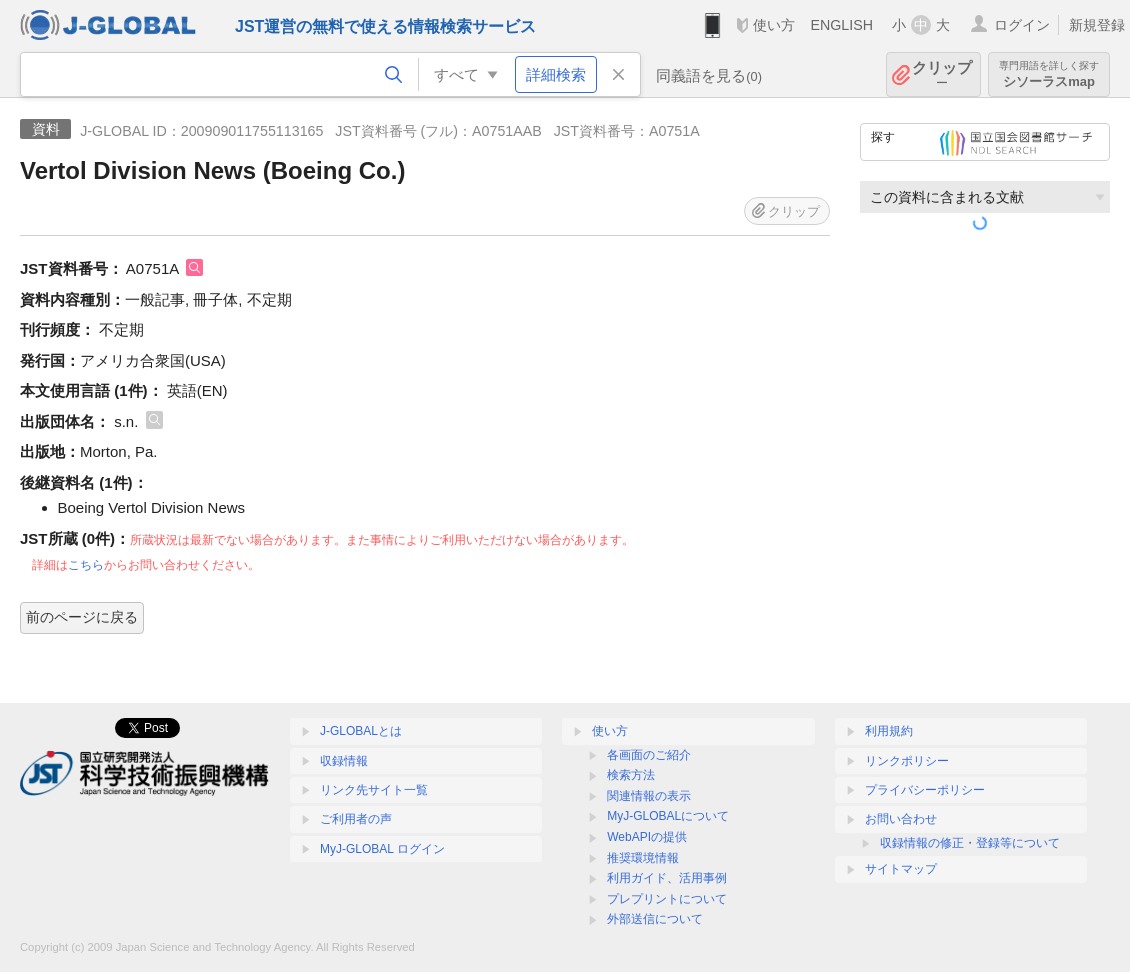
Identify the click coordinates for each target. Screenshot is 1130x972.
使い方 (774, 25)
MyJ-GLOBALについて (668, 816)
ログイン (1022, 25)
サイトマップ (901, 869)
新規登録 (1097, 25)
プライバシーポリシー (925, 790)
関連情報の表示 (649, 796)
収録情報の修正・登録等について (970, 843)
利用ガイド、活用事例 (667, 878)
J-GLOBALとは (361, 731)
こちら (86, 565)
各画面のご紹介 (649, 755)
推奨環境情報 (643, 858)
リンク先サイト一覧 (374, 790)
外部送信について (655, 919)
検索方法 (631, 775)
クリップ (942, 74)
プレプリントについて (667, 899)
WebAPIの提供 (647, 837)
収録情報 (344, 761)
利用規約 (889, 731)
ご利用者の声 (356, 819)
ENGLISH (841, 25)
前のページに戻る (82, 617)
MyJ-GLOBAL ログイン (382, 849)
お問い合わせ (901, 819)
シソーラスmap (1049, 74)
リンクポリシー (907, 761)
